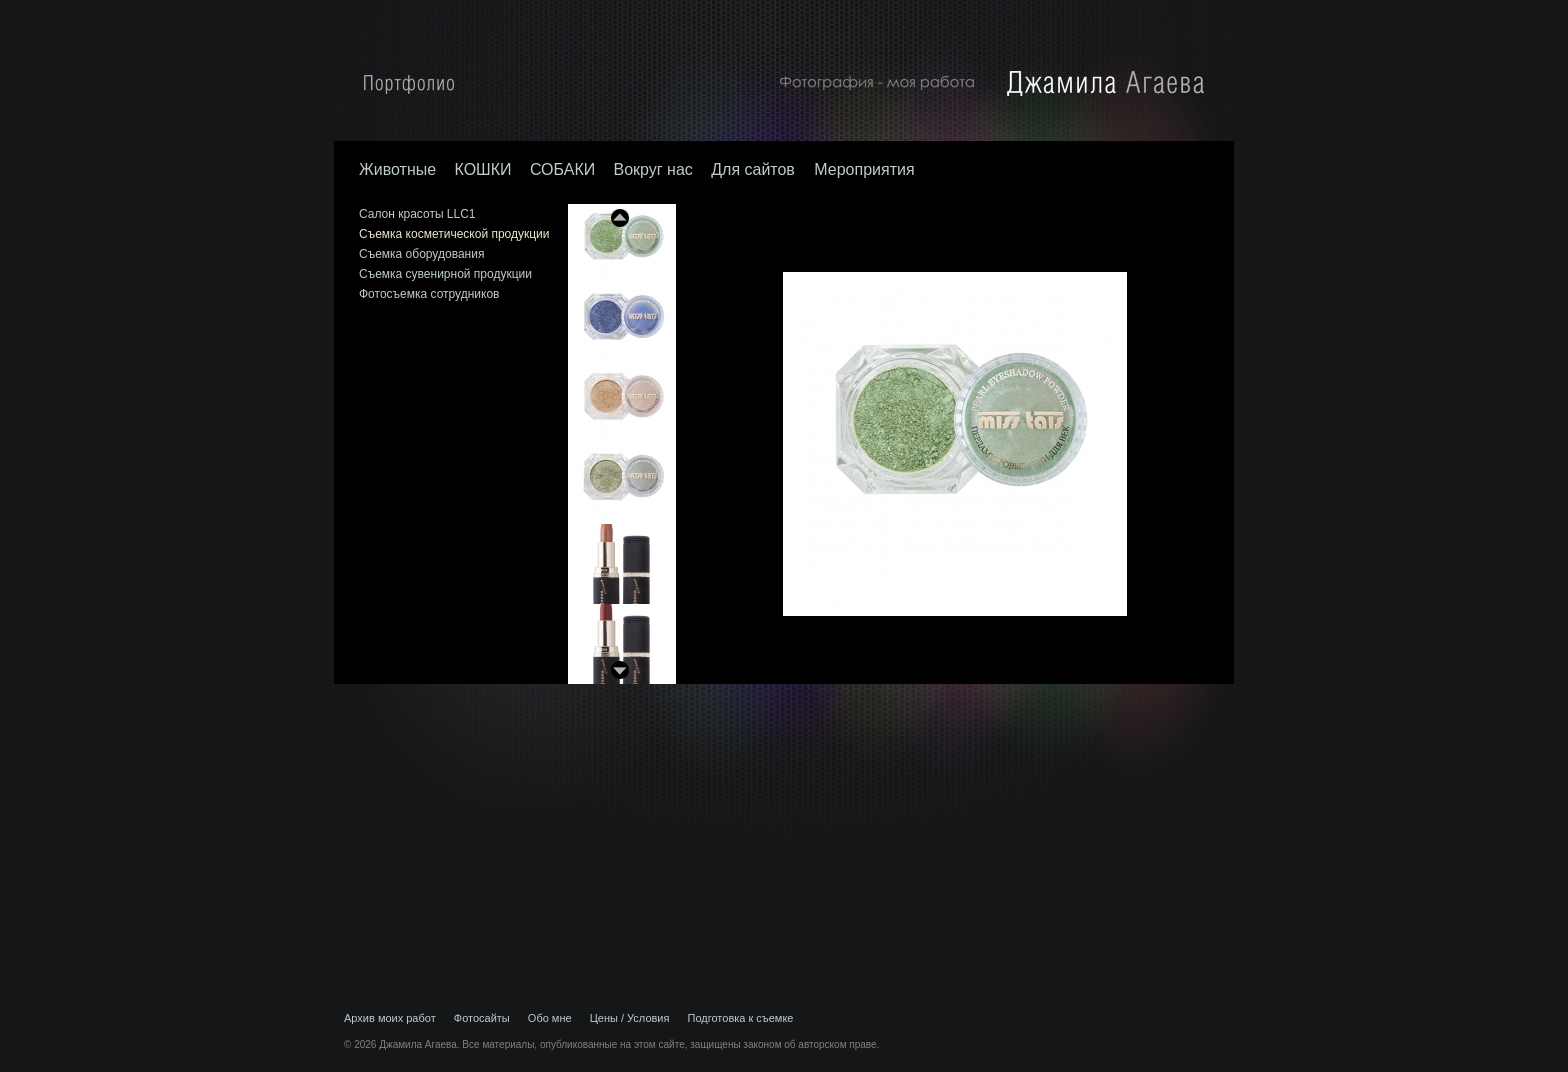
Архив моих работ (390, 1018)
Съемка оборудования (421, 254)
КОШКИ (482, 169)
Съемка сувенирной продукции (445, 274)
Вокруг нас (653, 169)
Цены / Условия (630, 1018)
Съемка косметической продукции (454, 234)
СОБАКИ (562, 169)
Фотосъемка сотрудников (429, 294)
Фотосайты (482, 1018)
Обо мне (550, 1018)
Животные (397, 169)
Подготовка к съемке (741, 1018)
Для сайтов (755, 169)
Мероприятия (864, 169)
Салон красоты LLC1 (417, 214)
